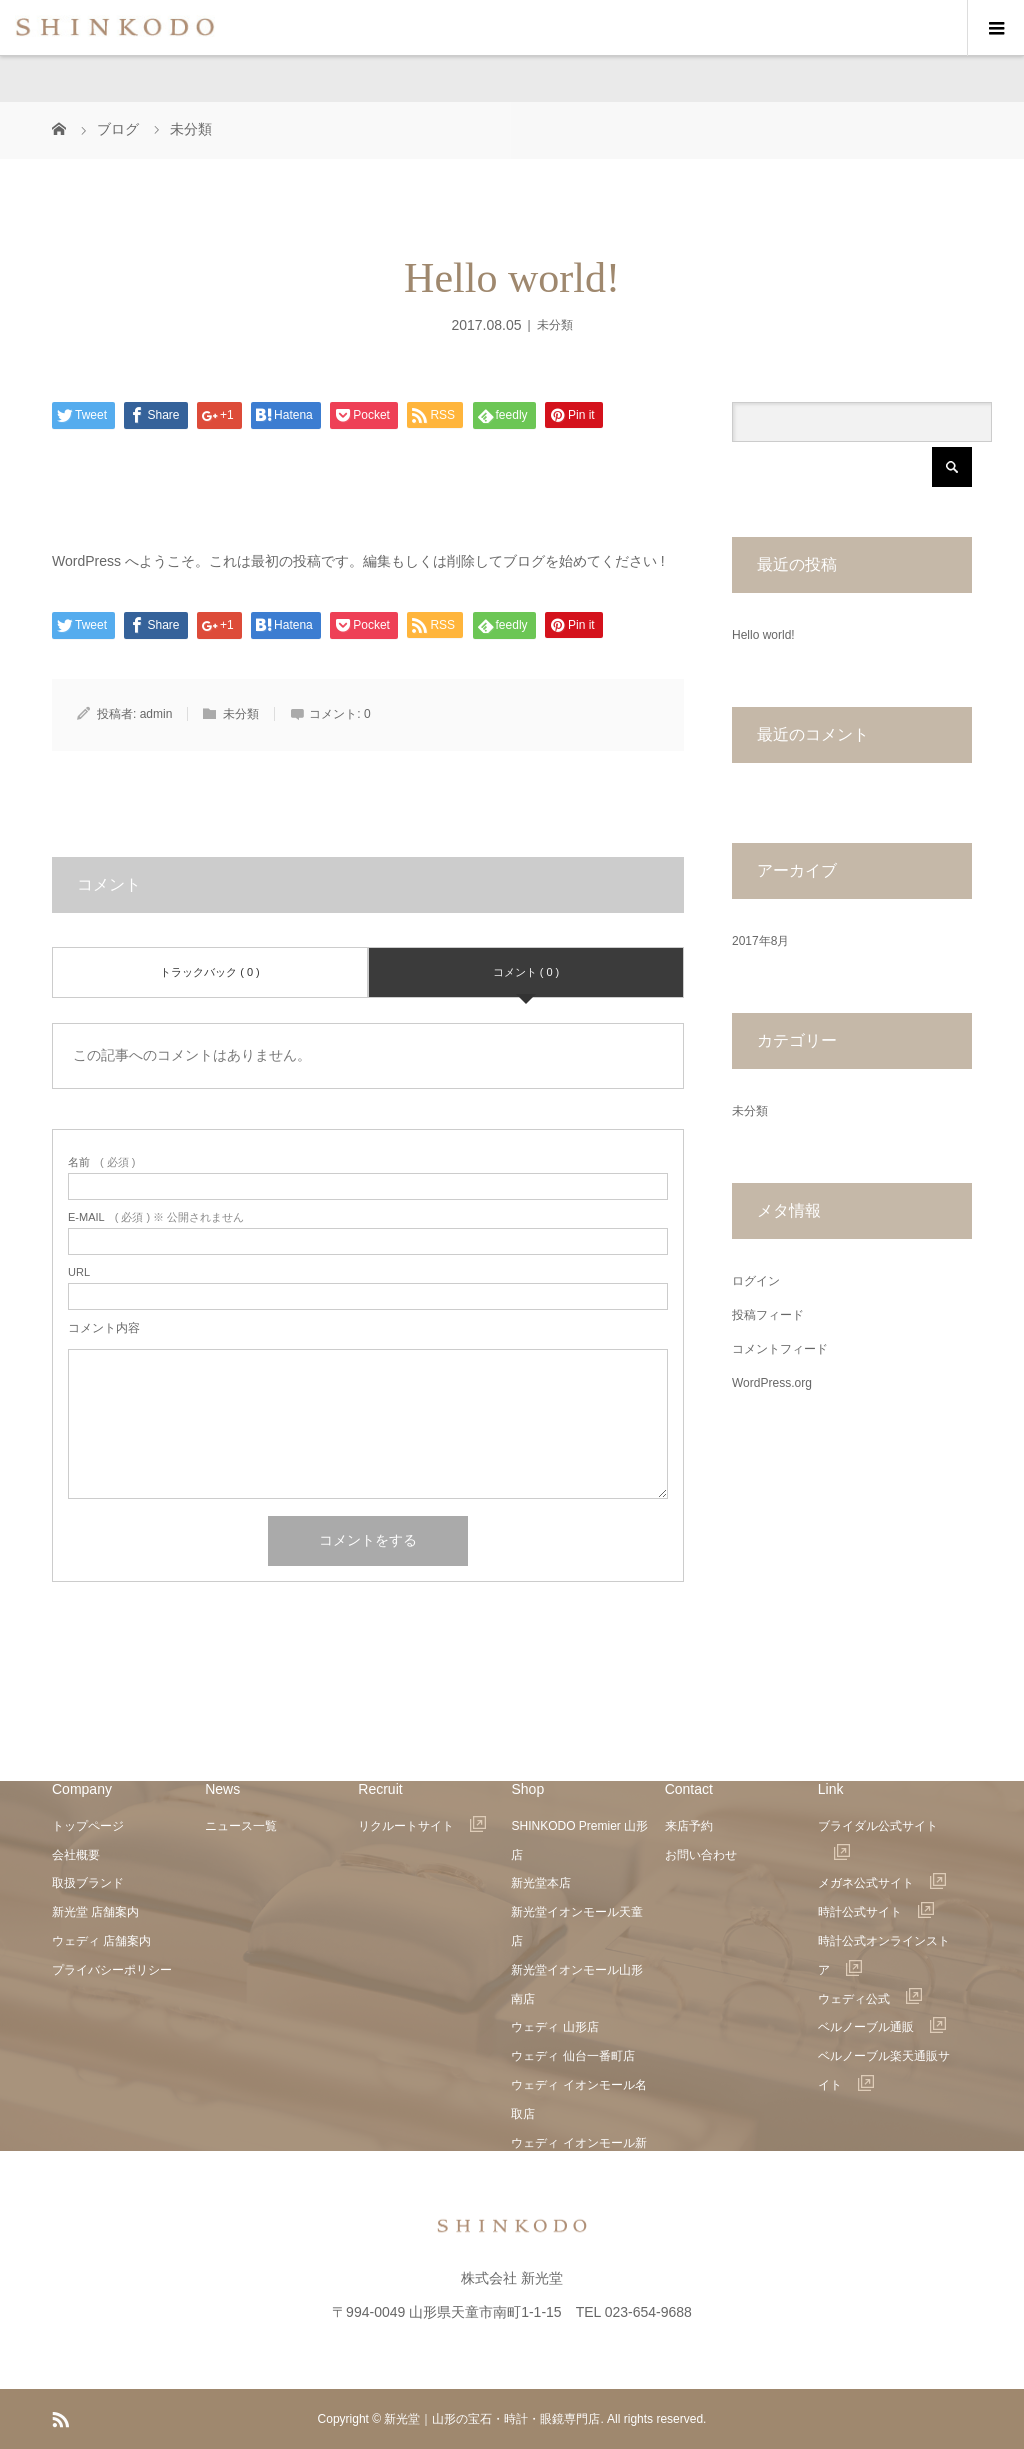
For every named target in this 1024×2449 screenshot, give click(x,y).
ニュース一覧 (241, 1826)
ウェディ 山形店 (554, 2027)
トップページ (88, 1826)
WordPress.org (772, 1383)
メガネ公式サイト (882, 1883)
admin (156, 714)
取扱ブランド (88, 1883)
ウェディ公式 (870, 1999)
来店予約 (689, 1826)
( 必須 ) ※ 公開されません (156, 1217)
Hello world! (763, 635)
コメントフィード (780, 1349)
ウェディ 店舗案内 (101, 1941)
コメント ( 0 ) (526, 972)
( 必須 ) (101, 1162)
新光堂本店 (541, 1883)
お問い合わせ (701, 1855)
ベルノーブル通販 (882, 2027)
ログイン (756, 1281)
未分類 (555, 325)
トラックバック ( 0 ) (210, 972)
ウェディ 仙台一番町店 (572, 2056)
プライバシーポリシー (112, 1970)
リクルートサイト (422, 1826)
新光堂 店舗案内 (95, 1912)
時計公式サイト (876, 1912)
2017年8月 (760, 941)
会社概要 (76, 1855)
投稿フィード (768, 1315)
